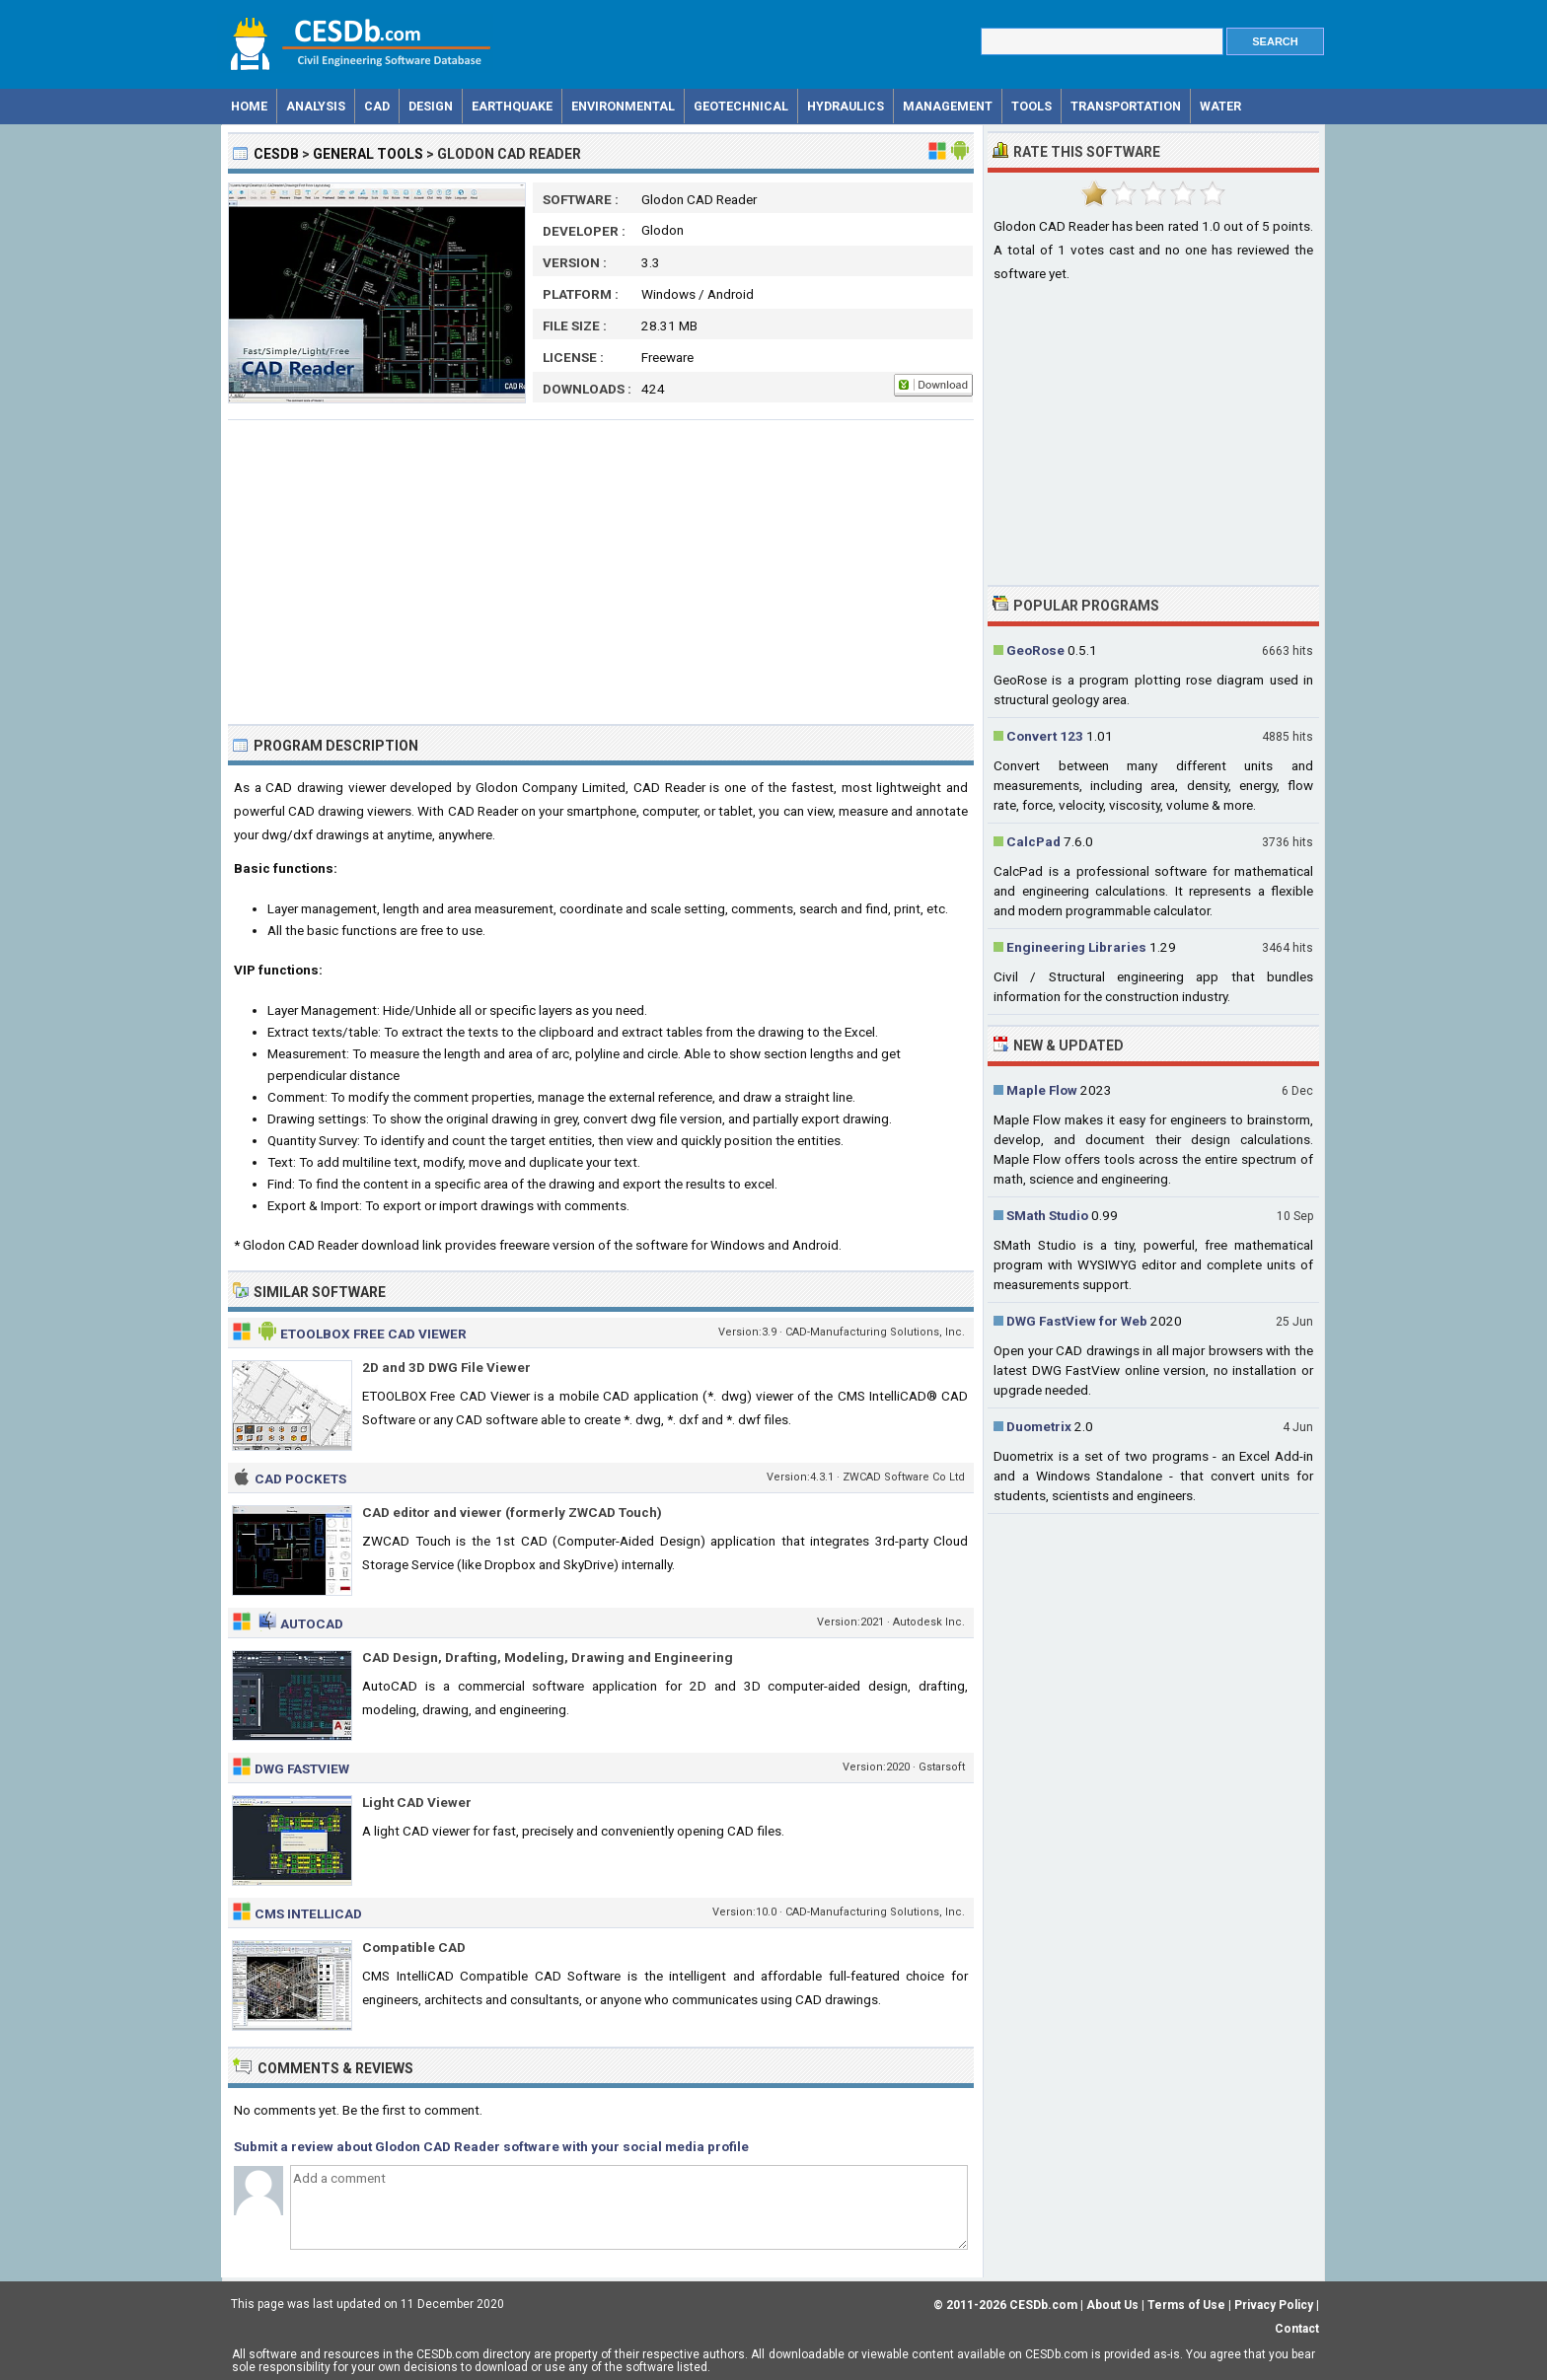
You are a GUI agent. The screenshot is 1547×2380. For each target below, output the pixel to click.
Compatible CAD (414, 1947)
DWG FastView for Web (1076, 1321)
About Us (1112, 2305)
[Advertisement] (601, 572)
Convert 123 (1044, 736)
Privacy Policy (1273, 2305)
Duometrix (1038, 1426)
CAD (377, 106)
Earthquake (512, 106)
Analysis (315, 106)
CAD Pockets (300, 1478)
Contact (1297, 2329)
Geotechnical (741, 106)
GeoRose (1035, 650)
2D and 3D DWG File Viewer (446, 1367)
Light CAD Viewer (417, 1802)
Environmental (623, 106)
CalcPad (1033, 841)
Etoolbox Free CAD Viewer (373, 1333)
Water (1220, 106)
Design (430, 106)
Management (948, 106)
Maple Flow (1041, 1090)
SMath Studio (1047, 1215)
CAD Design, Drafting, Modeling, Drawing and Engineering (547, 1657)
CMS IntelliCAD (308, 1913)
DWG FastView (302, 1768)
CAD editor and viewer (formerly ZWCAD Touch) (512, 1512)
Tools (1031, 106)
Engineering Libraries (1076, 947)
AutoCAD (311, 1623)
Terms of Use (1186, 2305)
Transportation (1125, 106)
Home (249, 106)
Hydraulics (845, 106)
